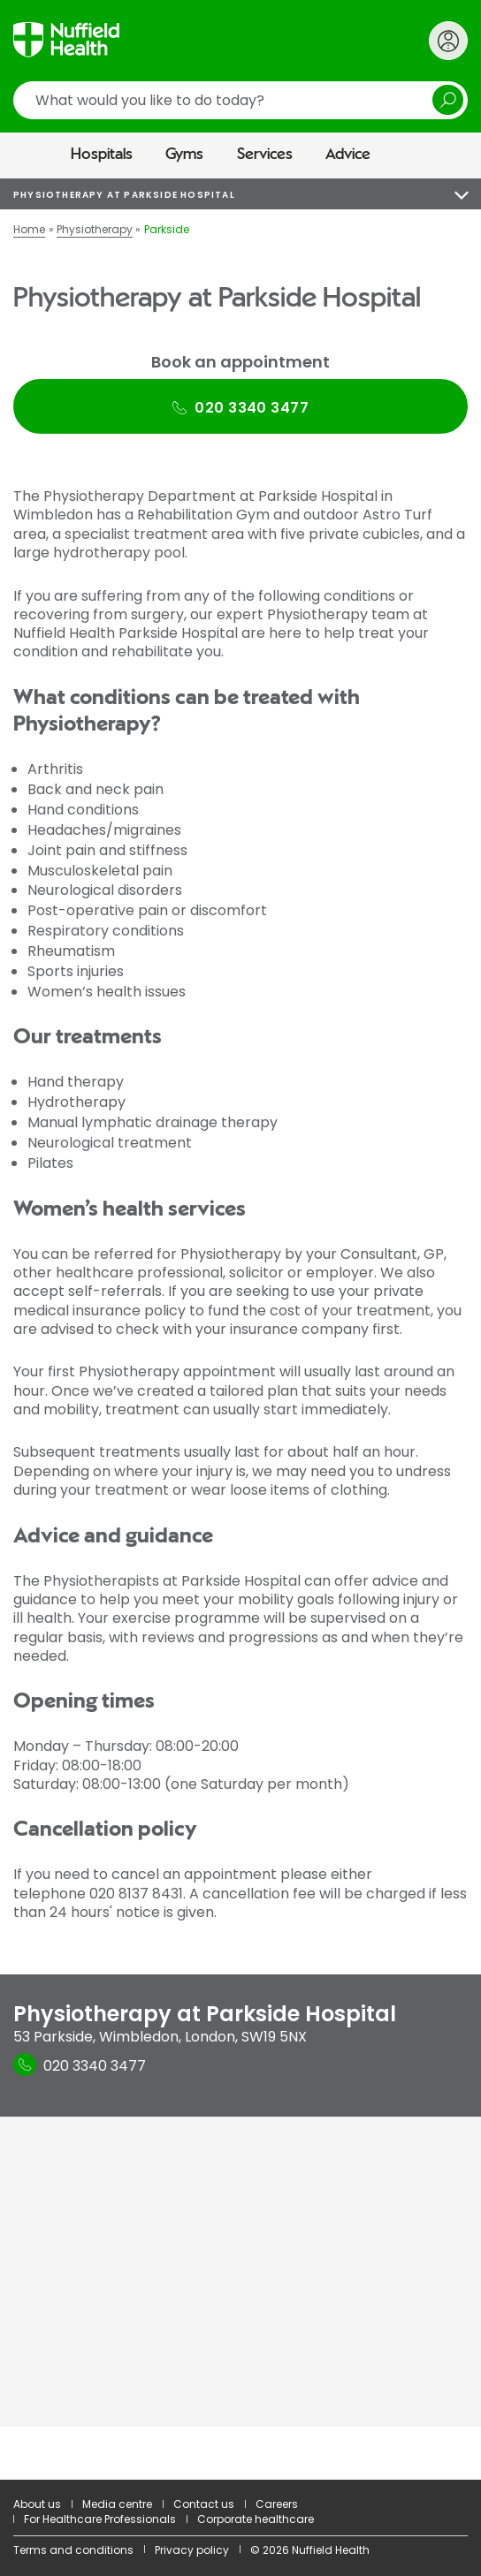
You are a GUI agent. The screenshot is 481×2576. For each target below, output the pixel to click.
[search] (240, 100)
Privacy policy (192, 2549)
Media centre (117, 2504)
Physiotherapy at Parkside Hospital (124, 194)
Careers (277, 2504)
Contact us (203, 2504)
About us (37, 2504)
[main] (240, 1329)
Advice (347, 155)
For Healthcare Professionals (100, 2519)
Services (265, 155)
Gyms (184, 155)
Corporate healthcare (255, 2519)
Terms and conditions (73, 2549)
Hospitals (102, 155)
